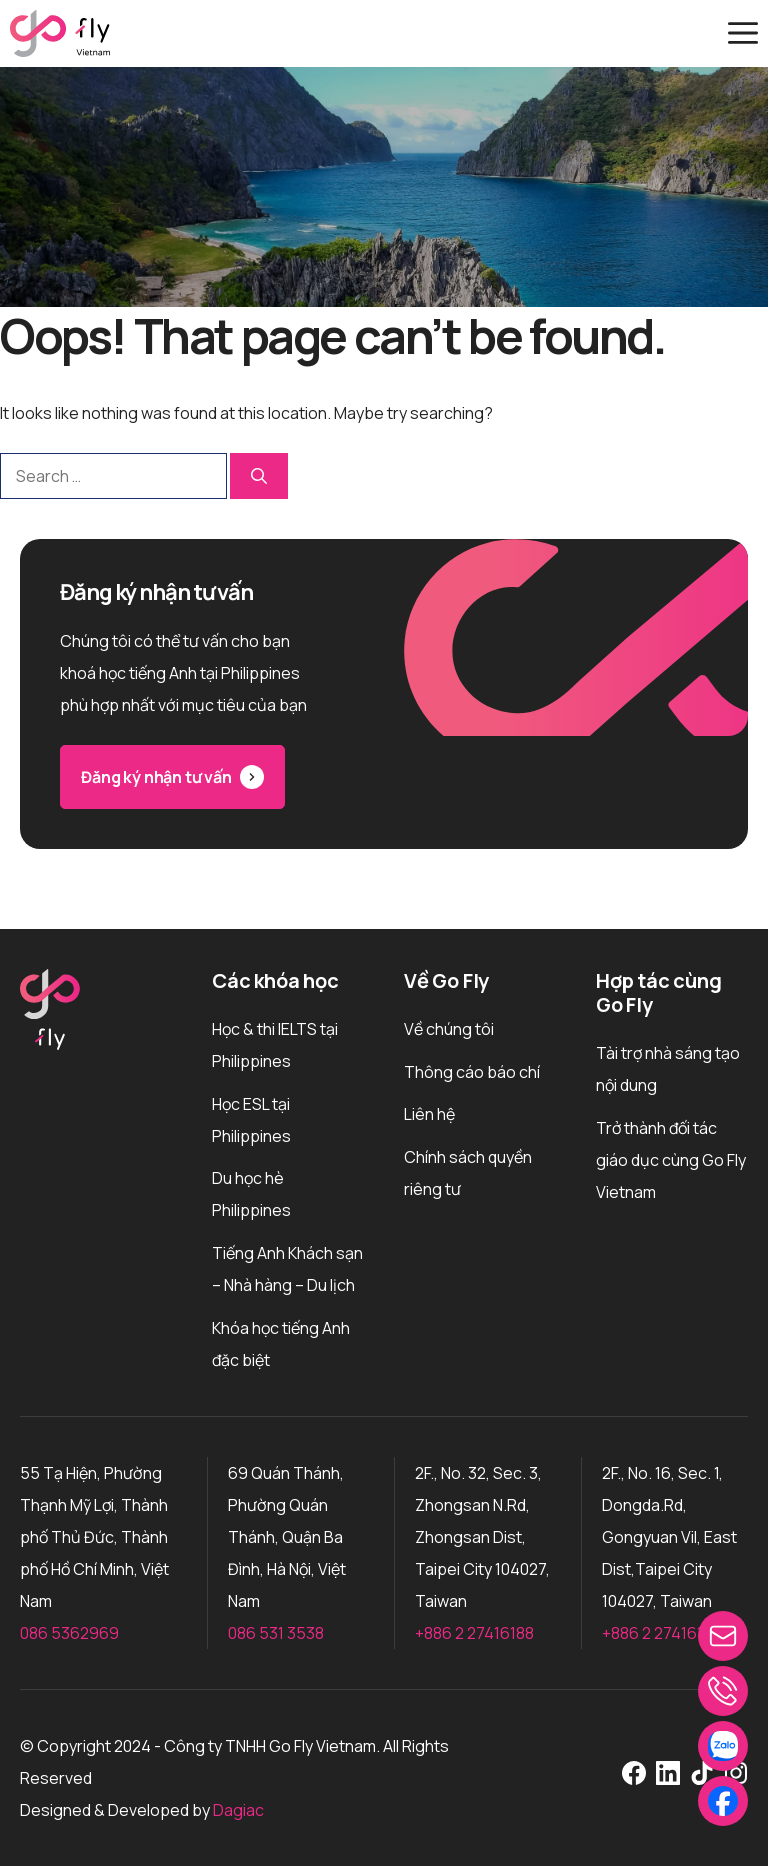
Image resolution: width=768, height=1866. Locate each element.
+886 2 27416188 (474, 1633)
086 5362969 (69, 1633)
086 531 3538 (276, 1633)
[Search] (259, 476)
